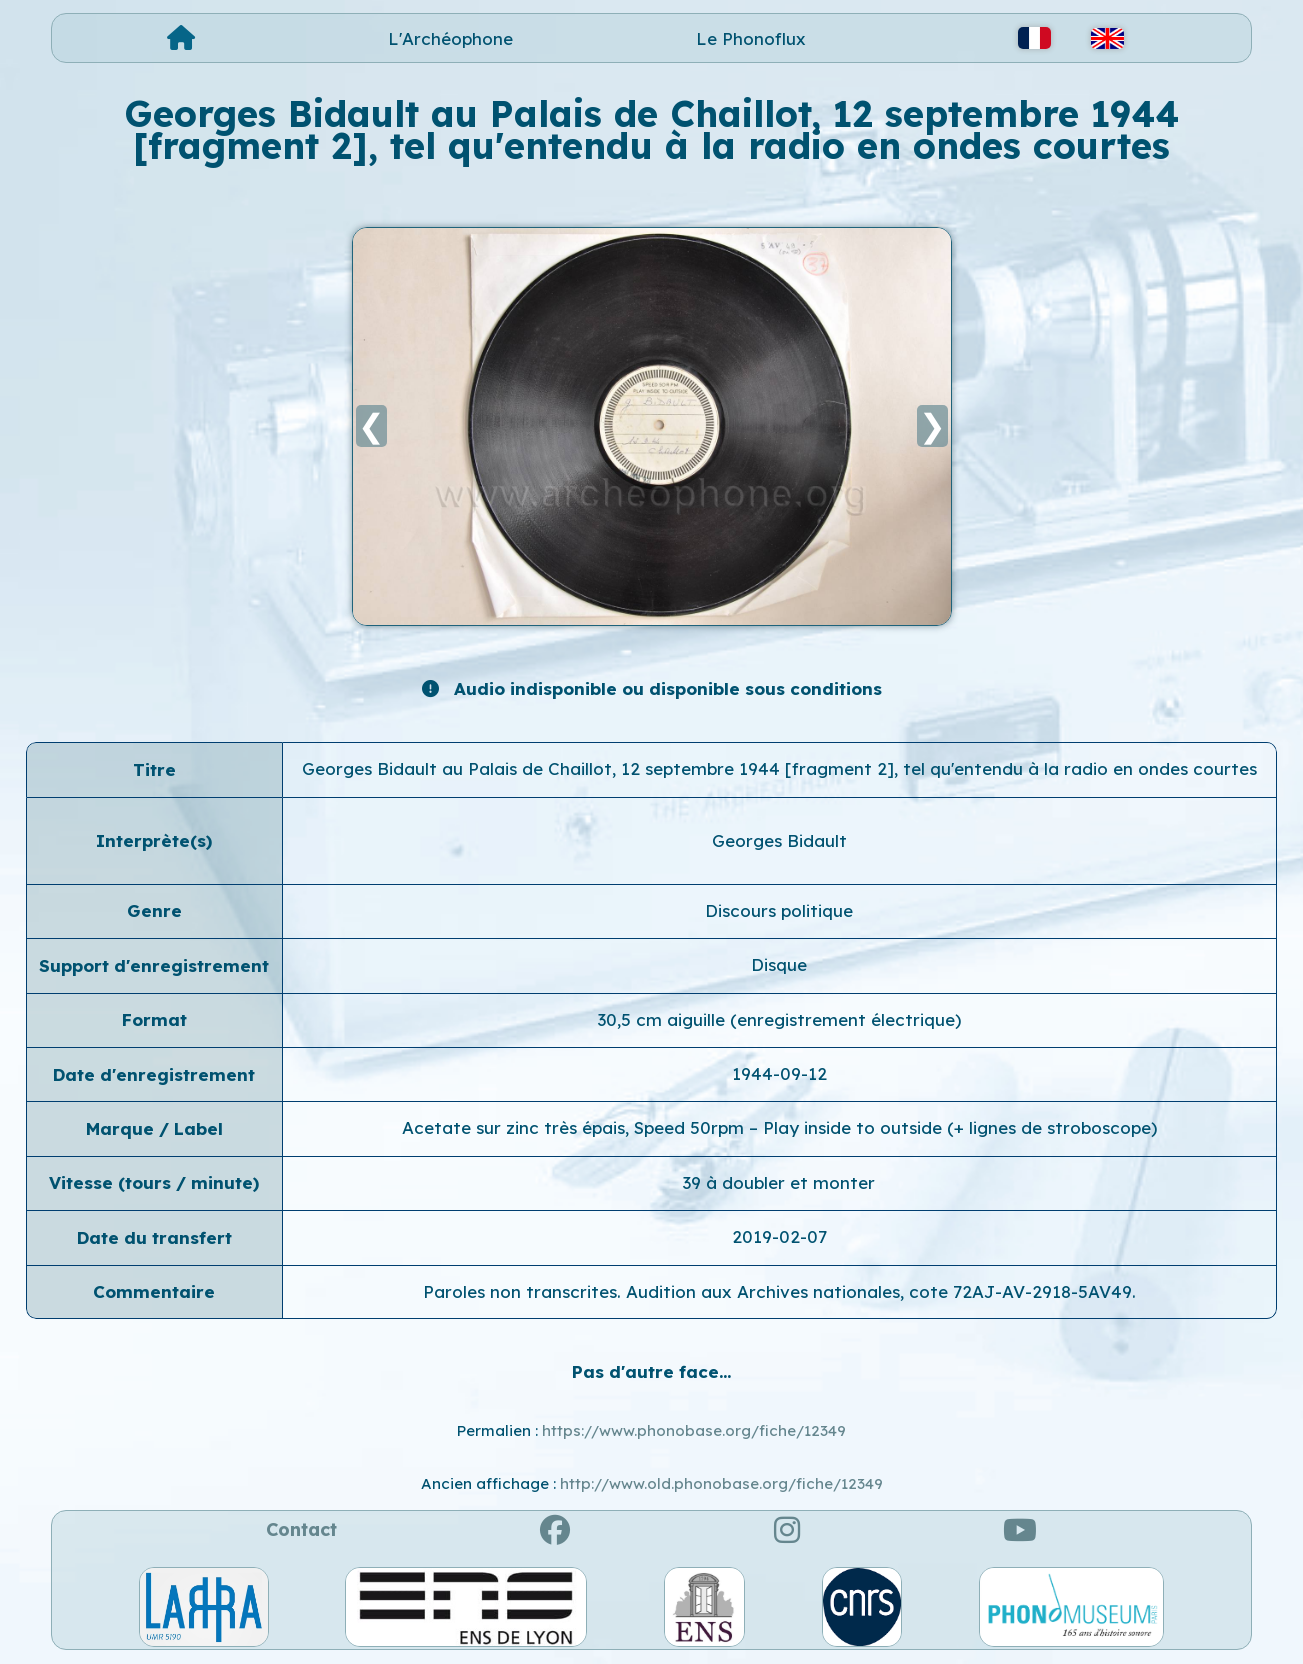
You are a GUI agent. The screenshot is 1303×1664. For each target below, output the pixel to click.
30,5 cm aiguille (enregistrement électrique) (779, 1019)
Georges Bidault (779, 840)
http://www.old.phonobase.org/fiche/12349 (721, 1483)
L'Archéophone (450, 38)
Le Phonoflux (751, 38)
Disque (779, 964)
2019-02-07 (779, 1236)
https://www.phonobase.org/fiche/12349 (694, 1430)
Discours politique (779, 910)
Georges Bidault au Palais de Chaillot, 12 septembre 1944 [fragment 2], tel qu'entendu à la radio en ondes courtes (779, 768)
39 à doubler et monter (779, 1182)
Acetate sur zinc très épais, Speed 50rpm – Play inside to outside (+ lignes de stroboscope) (779, 1127)
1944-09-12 (779, 1073)
